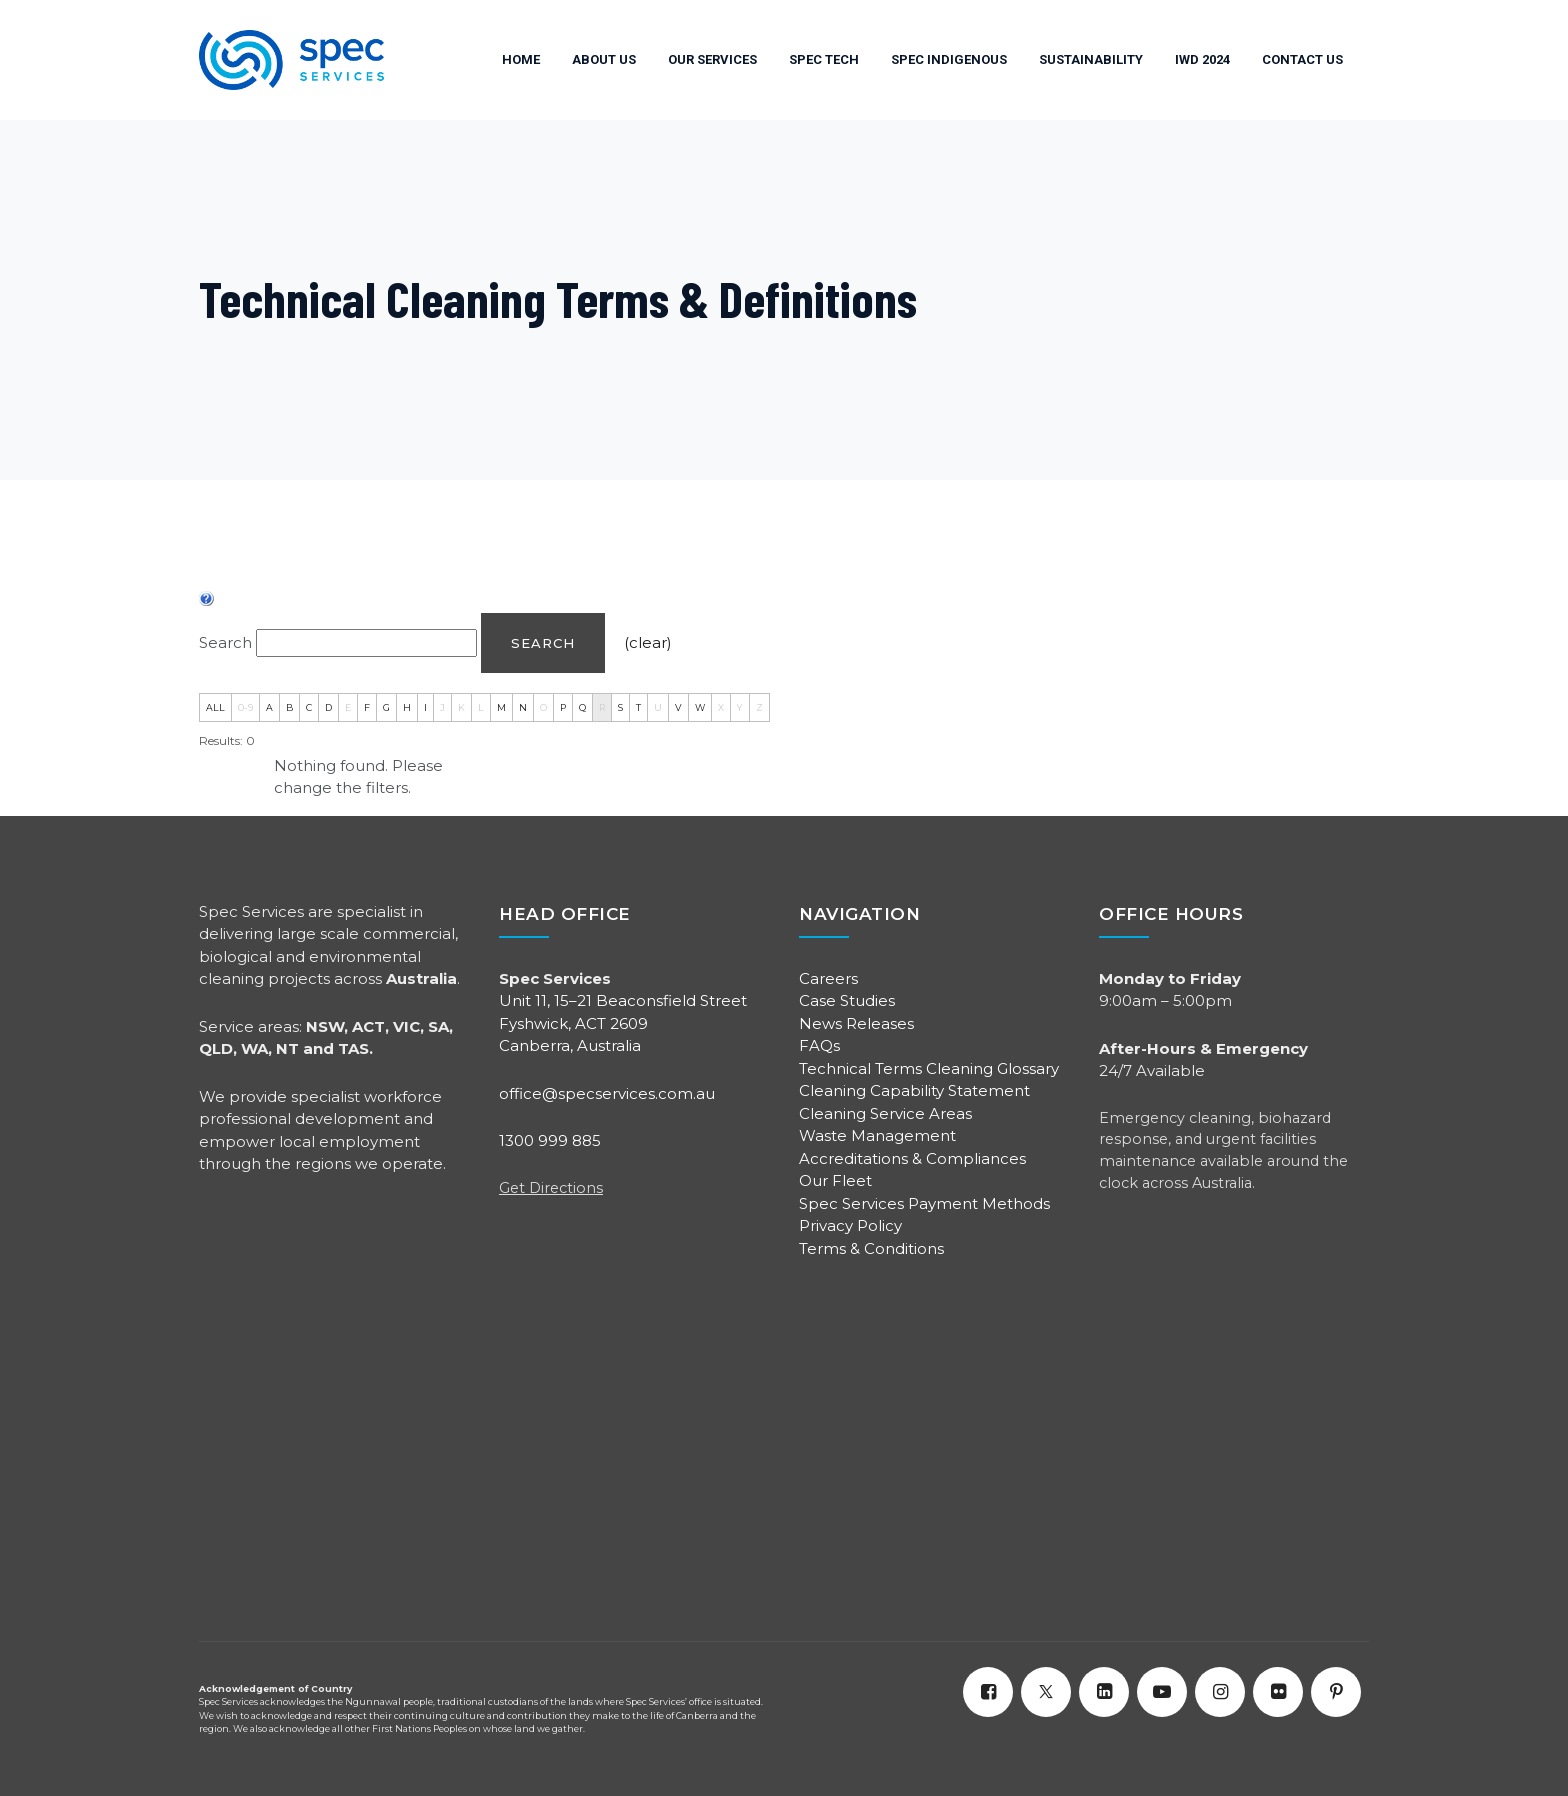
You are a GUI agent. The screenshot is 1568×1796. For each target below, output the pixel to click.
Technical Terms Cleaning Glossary (929, 1068)
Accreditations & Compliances (912, 1158)
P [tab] (563, 707)
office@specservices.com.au (607, 1093)
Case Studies (847, 1000)
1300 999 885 (550, 1140)
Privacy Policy (850, 1225)
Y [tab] (740, 707)
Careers (828, 978)
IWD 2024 (1202, 59)
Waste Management (877, 1135)
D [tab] (328, 707)
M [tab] (501, 707)
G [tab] (386, 707)
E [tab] (348, 707)
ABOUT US (604, 59)
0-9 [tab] (245, 707)
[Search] (366, 643)
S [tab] (620, 707)
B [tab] (289, 707)
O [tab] (543, 707)
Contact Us (1302, 59)
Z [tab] (759, 707)
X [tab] (721, 707)
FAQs (819, 1045)
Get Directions (551, 1188)
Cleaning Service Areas (885, 1113)
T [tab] (638, 707)
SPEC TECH (824, 59)
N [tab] (523, 707)
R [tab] (602, 707)
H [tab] (407, 707)
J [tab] (442, 707)
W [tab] (700, 707)
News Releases (856, 1023)
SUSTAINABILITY (1091, 59)
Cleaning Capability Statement (914, 1090)
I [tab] (425, 707)
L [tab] (481, 707)
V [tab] (678, 707)
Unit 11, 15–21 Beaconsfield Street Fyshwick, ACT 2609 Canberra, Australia (623, 1023)
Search (543, 643)
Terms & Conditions (871, 1248)
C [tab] (309, 707)
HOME (521, 59)
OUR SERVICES (712, 59)
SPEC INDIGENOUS (949, 59)
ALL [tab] (215, 707)
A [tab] (269, 707)
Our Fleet (835, 1180)
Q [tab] (582, 707)
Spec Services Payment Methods (924, 1203)
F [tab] (367, 707)
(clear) (648, 642)
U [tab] (658, 707)
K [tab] (461, 707)
